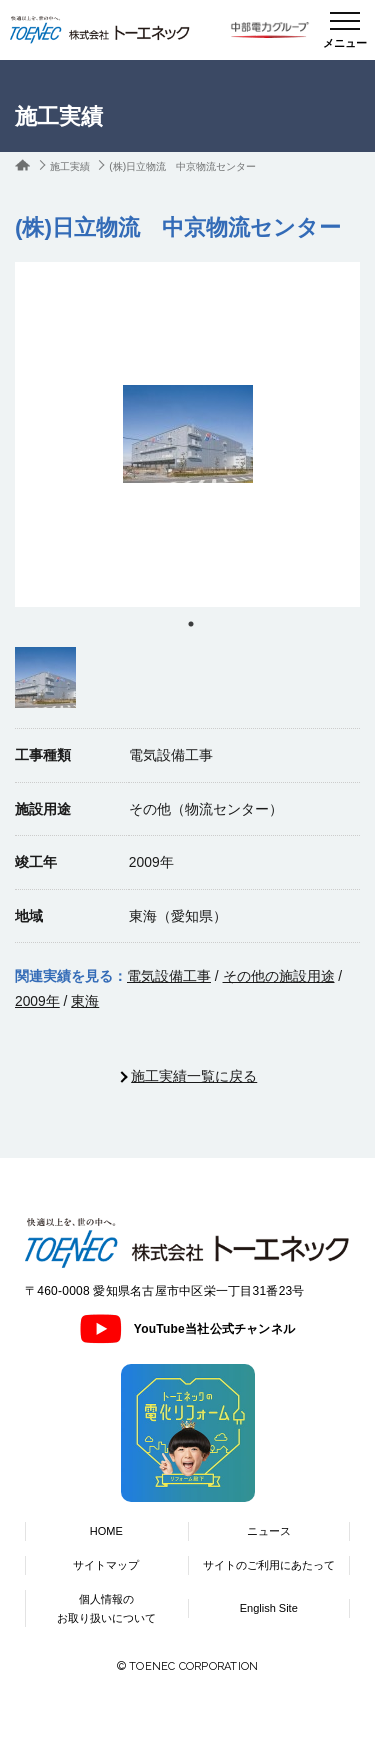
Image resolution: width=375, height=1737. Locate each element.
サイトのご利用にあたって (269, 1565)
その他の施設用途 (279, 976)
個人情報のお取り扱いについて (106, 1608)
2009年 (37, 1001)
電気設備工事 (169, 976)
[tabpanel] (187, 434)
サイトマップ (106, 1565)
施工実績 (70, 166)
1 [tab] (191, 624)
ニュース (269, 1531)
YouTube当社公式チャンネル (187, 1329)
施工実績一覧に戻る (194, 1076)
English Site (269, 1608)
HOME (106, 1531)
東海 (85, 1001)
